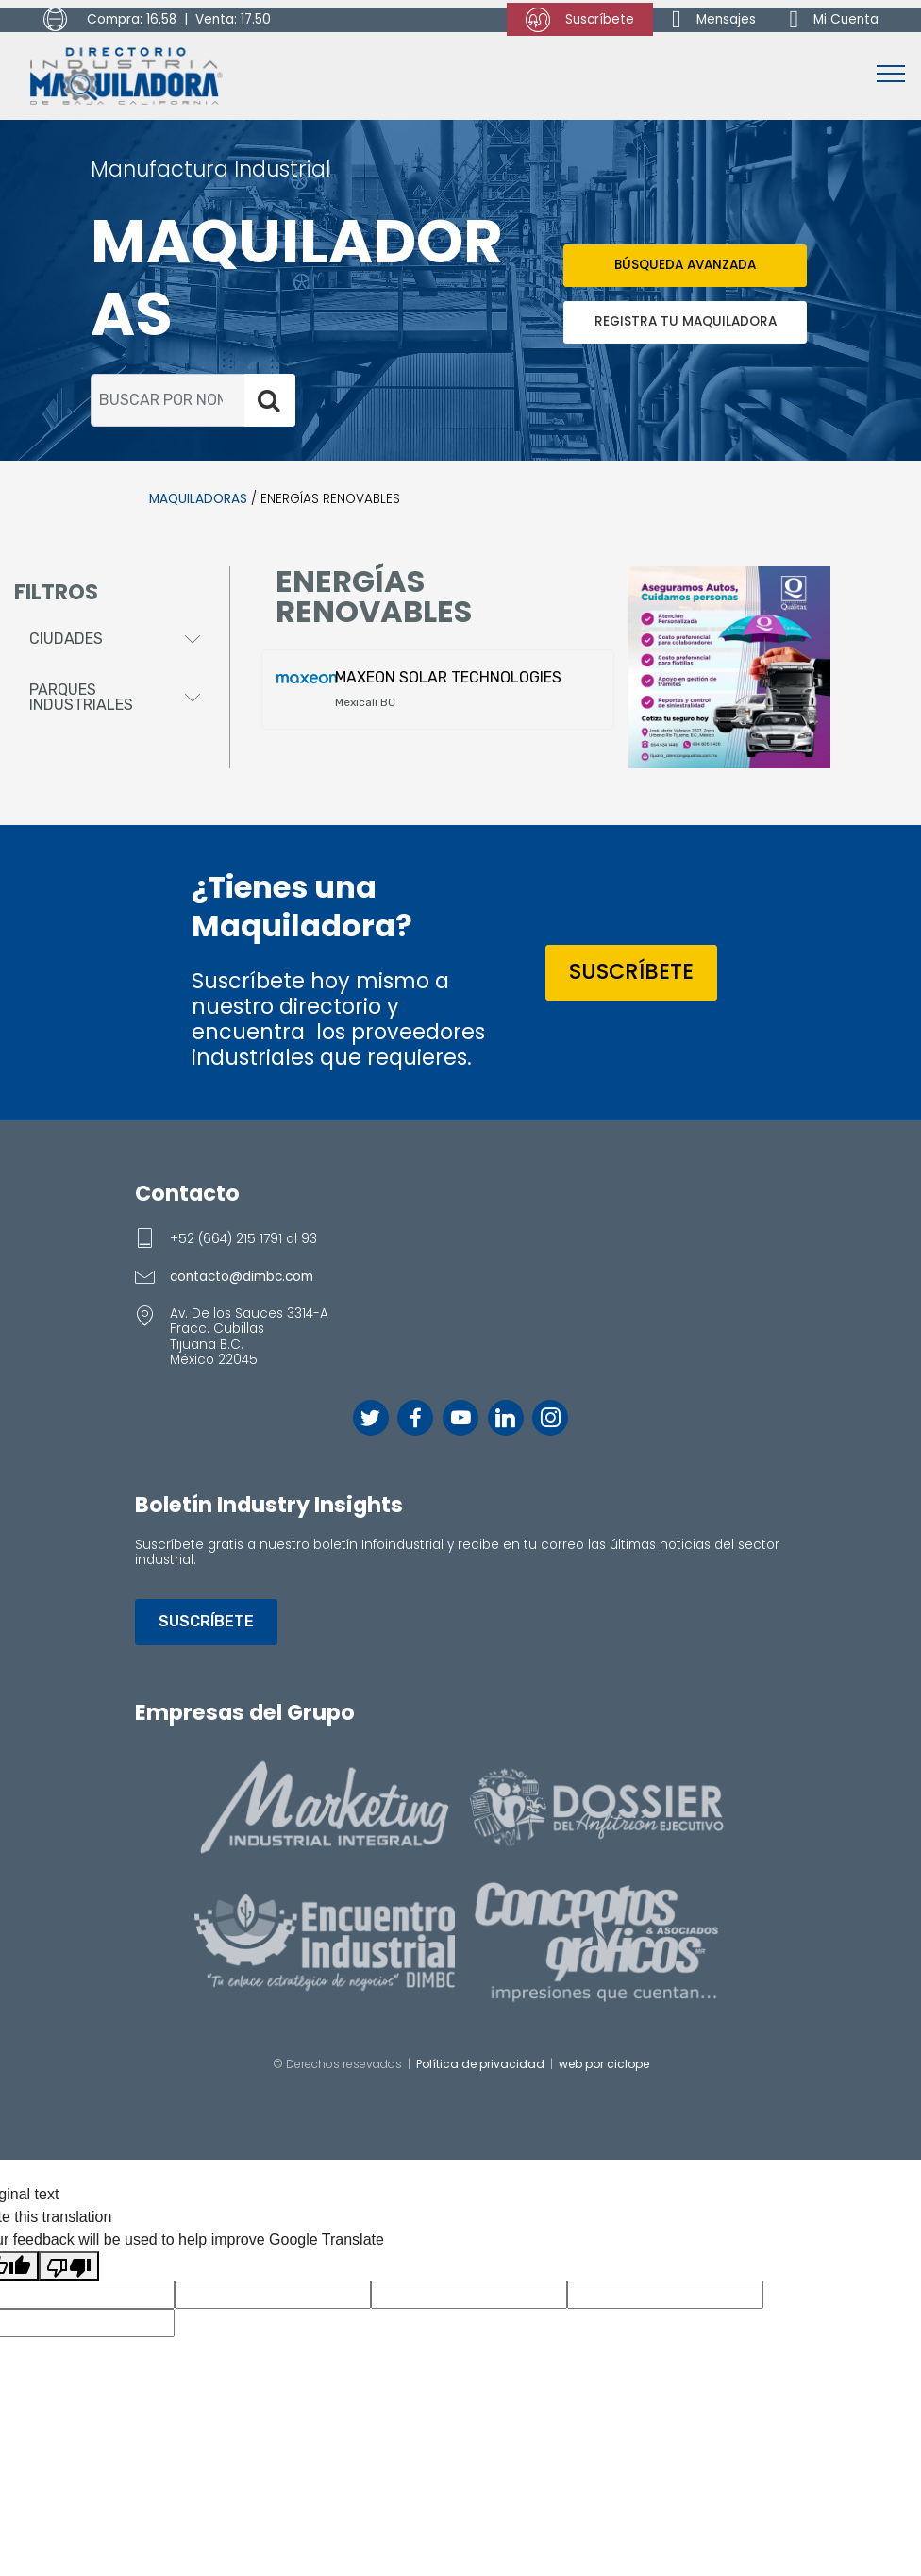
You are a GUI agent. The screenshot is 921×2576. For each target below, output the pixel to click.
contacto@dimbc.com (241, 1277)
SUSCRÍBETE (631, 971)
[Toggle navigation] (891, 72)
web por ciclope (604, 2064)
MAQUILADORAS (198, 499)
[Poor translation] (69, 2266)
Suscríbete (580, 20)
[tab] (114, 639)
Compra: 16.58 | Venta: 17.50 (157, 20)
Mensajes (714, 19)
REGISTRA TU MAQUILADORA (685, 321)
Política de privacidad (480, 2064)
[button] (114, 639)
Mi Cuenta (834, 19)
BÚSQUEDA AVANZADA (685, 265)
